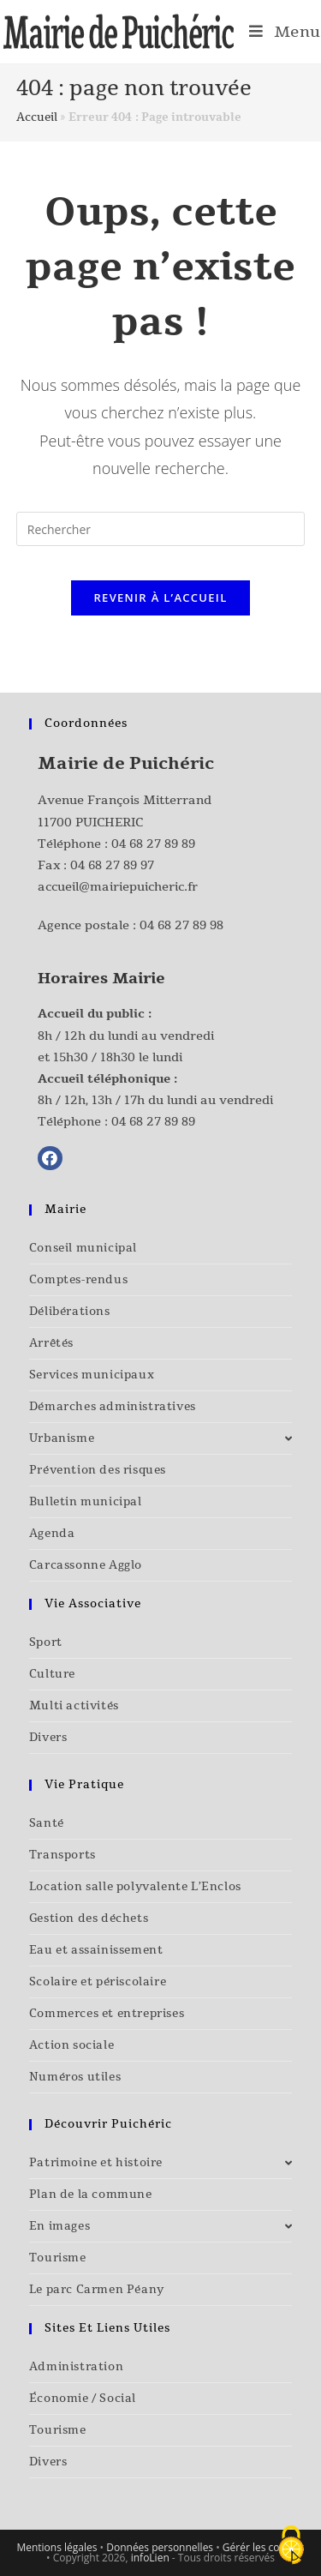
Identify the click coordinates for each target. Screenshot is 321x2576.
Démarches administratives (112, 1406)
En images (161, 2226)
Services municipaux (91, 1375)
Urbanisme (161, 1438)
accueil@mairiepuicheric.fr (118, 887)
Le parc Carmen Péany (96, 2289)
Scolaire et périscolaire (97, 1982)
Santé (46, 1823)
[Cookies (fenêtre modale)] (291, 2546)
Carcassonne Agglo (85, 1565)
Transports (62, 1855)
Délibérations (69, 1311)
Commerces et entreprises (106, 2013)
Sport (45, 1642)
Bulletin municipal (85, 1502)
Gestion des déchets (88, 1918)
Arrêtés (51, 1343)
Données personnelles (159, 2547)
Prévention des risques (97, 1470)
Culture (52, 1674)
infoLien (150, 2557)
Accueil (36, 117)
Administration (76, 2367)
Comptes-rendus (78, 1280)
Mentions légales (56, 2547)
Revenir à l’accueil (160, 597)
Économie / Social (82, 2398)
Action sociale (71, 2045)
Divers (48, 1737)
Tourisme (57, 2258)
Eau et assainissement (96, 1950)
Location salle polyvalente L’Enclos (135, 1886)
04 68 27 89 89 (153, 844)
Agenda (52, 1533)
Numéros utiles (75, 2077)
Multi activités (74, 1706)
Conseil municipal (83, 1248)
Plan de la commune (90, 2194)
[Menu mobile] (285, 31)
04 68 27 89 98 (181, 925)
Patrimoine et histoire (161, 2163)
